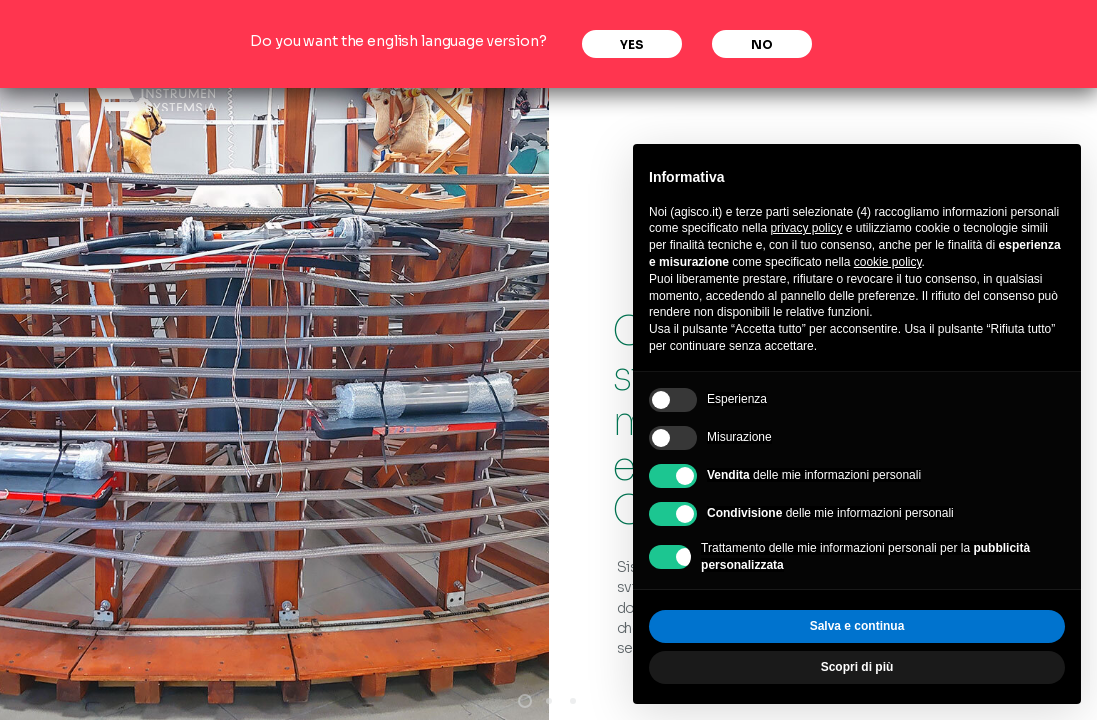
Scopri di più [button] (857, 667)
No (762, 44)
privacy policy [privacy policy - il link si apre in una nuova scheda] (806, 228)
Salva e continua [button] (857, 626)
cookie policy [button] (888, 262)
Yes (632, 44)
